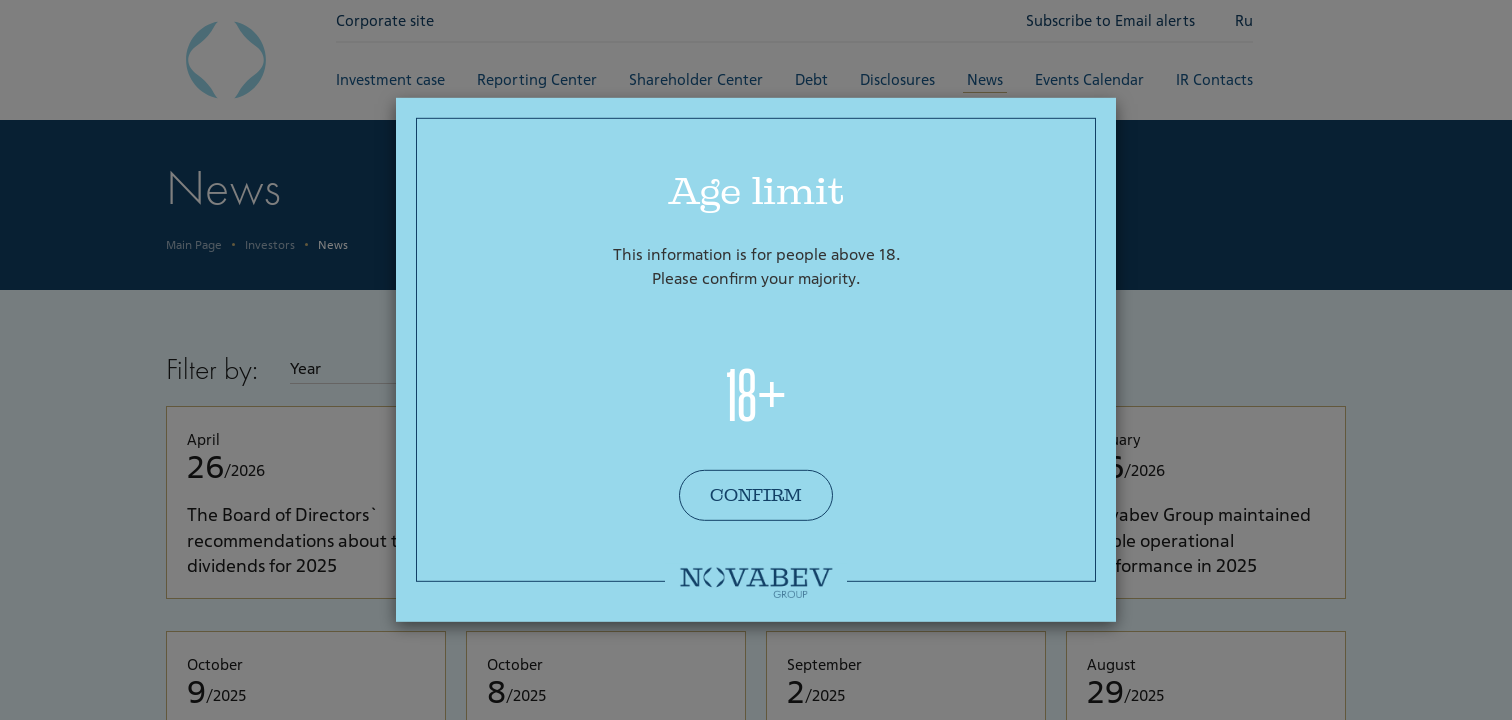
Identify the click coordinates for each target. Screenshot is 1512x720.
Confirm (756, 495)
